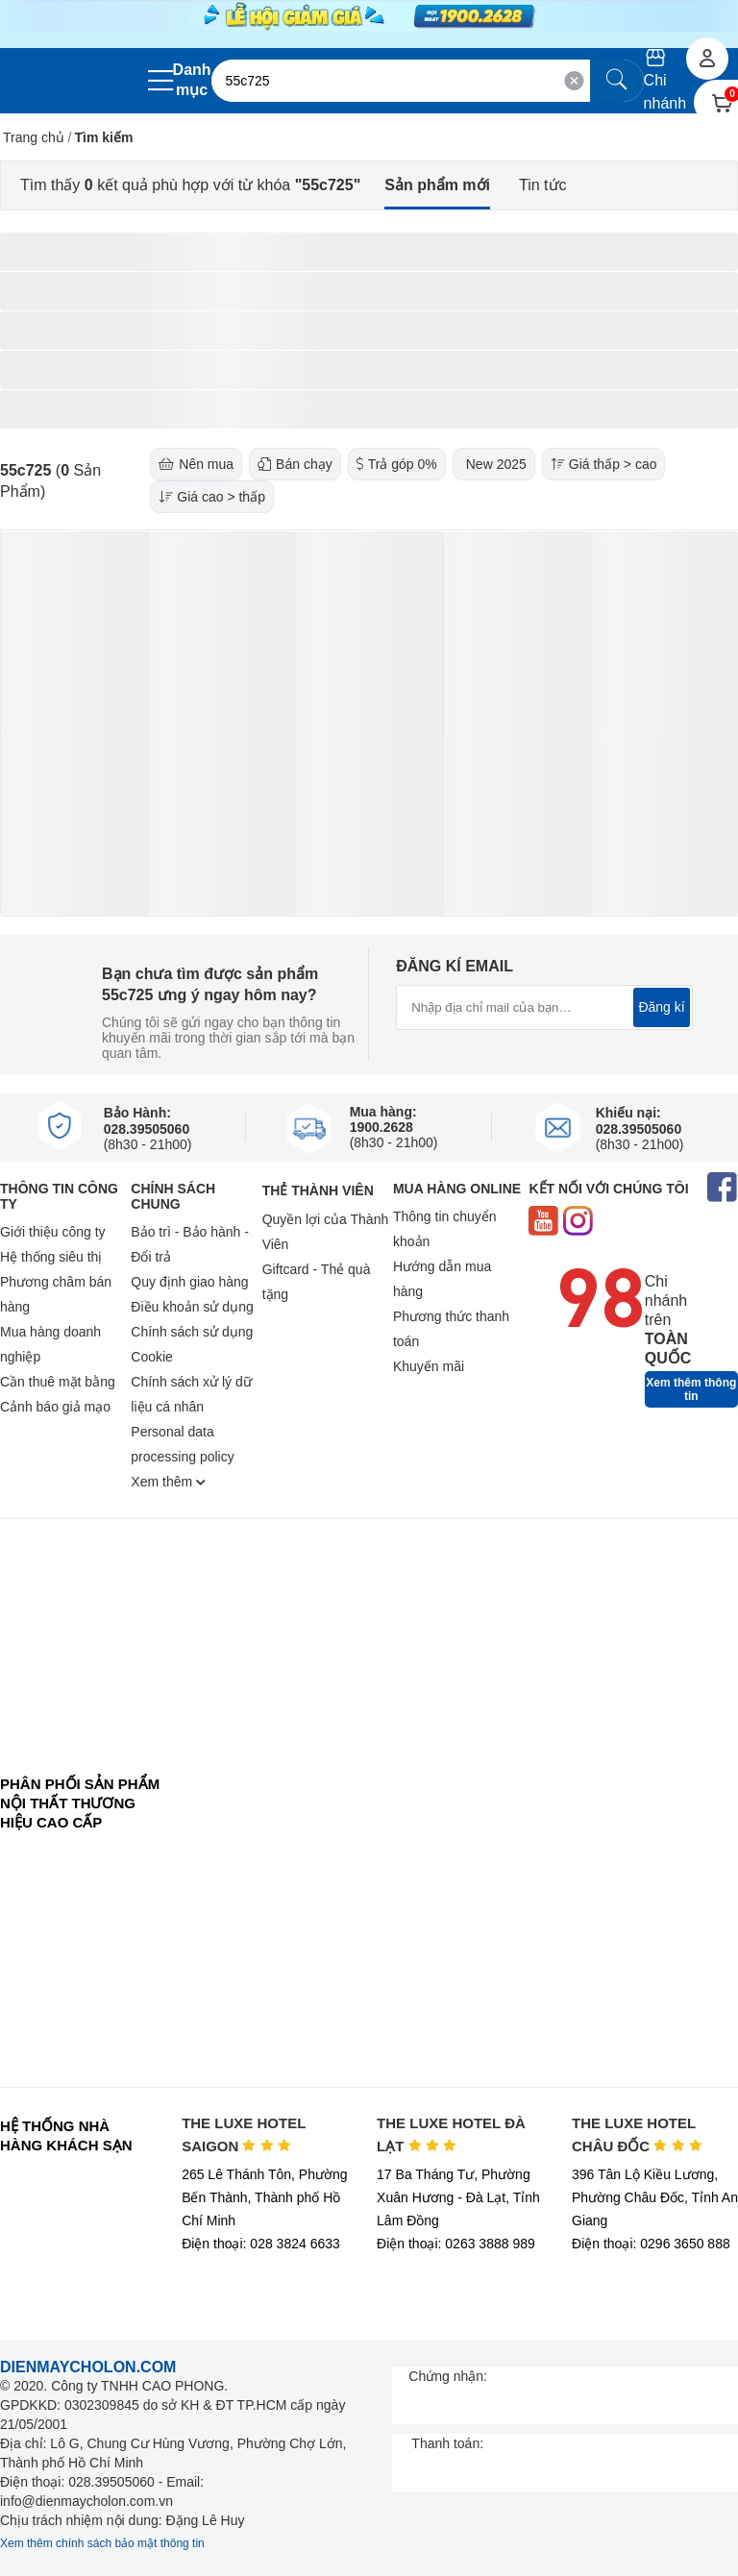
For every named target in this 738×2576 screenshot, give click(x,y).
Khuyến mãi (428, 1366)
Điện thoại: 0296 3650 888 (651, 2243)
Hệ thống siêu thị (51, 1256)
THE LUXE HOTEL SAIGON (244, 2134)
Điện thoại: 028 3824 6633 (261, 2243)
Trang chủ (33, 137)
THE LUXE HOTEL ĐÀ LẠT (451, 2134)
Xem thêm (168, 1481)
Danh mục (192, 79)
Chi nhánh (665, 80)
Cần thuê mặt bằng (57, 1381)
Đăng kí (661, 1007)
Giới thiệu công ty (53, 1231)
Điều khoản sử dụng (192, 1306)
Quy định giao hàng (189, 1281)
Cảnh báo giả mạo (55, 1406)
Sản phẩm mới (437, 185)
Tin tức (543, 185)
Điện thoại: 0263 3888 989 (456, 2243)
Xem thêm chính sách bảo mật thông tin (102, 2543)
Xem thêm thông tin (691, 1389)
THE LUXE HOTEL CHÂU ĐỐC (637, 2134)
